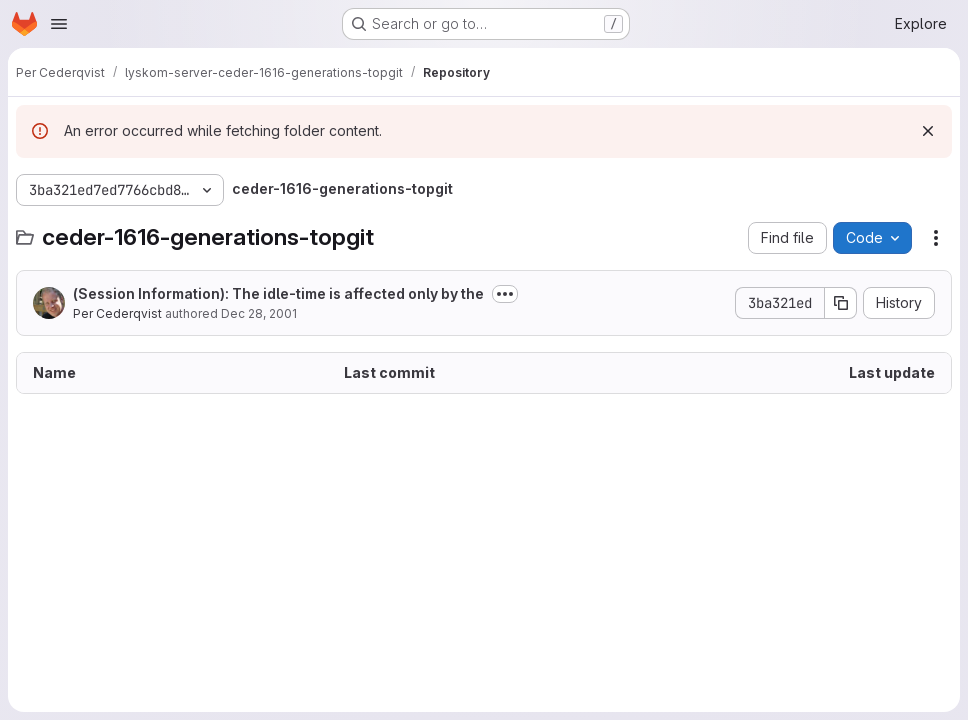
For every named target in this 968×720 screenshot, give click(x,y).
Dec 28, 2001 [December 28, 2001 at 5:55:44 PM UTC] (259, 313)
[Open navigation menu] (59, 24)
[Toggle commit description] (505, 294)
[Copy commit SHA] (841, 303)
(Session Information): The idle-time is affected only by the (278, 293)
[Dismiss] (928, 131)
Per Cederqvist (117, 313)
